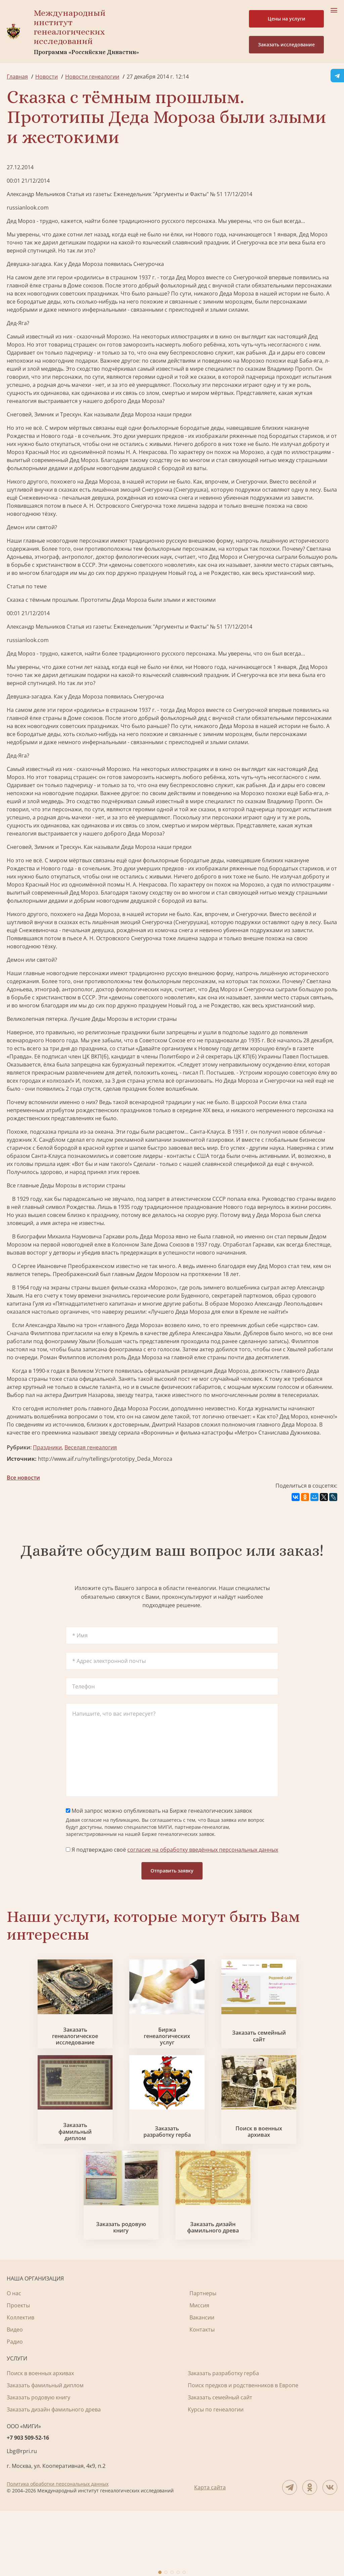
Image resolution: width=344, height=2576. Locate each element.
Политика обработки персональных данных (58, 2549)
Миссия (199, 2370)
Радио (15, 2406)
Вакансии (201, 2382)
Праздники (47, 1447)
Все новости (23, 1477)
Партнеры (202, 2358)
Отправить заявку (172, 1870)
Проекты (18, 2370)
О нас (14, 2358)
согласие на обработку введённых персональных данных (202, 1849)
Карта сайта (210, 2552)
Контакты (202, 2394)
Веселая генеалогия (90, 1447)
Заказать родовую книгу (116, 2293)
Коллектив (20, 2382)
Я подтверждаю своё (172, 1849)
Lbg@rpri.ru (22, 2516)
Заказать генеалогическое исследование (60, 2057)
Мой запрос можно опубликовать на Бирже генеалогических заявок (159, 1810)
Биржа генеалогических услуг (172, 2058)
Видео (15, 2394)
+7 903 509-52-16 (28, 2502)
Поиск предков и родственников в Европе (243, 2450)
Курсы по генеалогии (216, 2474)
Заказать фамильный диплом (60, 2175)
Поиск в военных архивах (284, 2175)
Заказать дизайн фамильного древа (227, 2292)
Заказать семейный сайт (283, 2058)
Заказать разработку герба (171, 2175)
